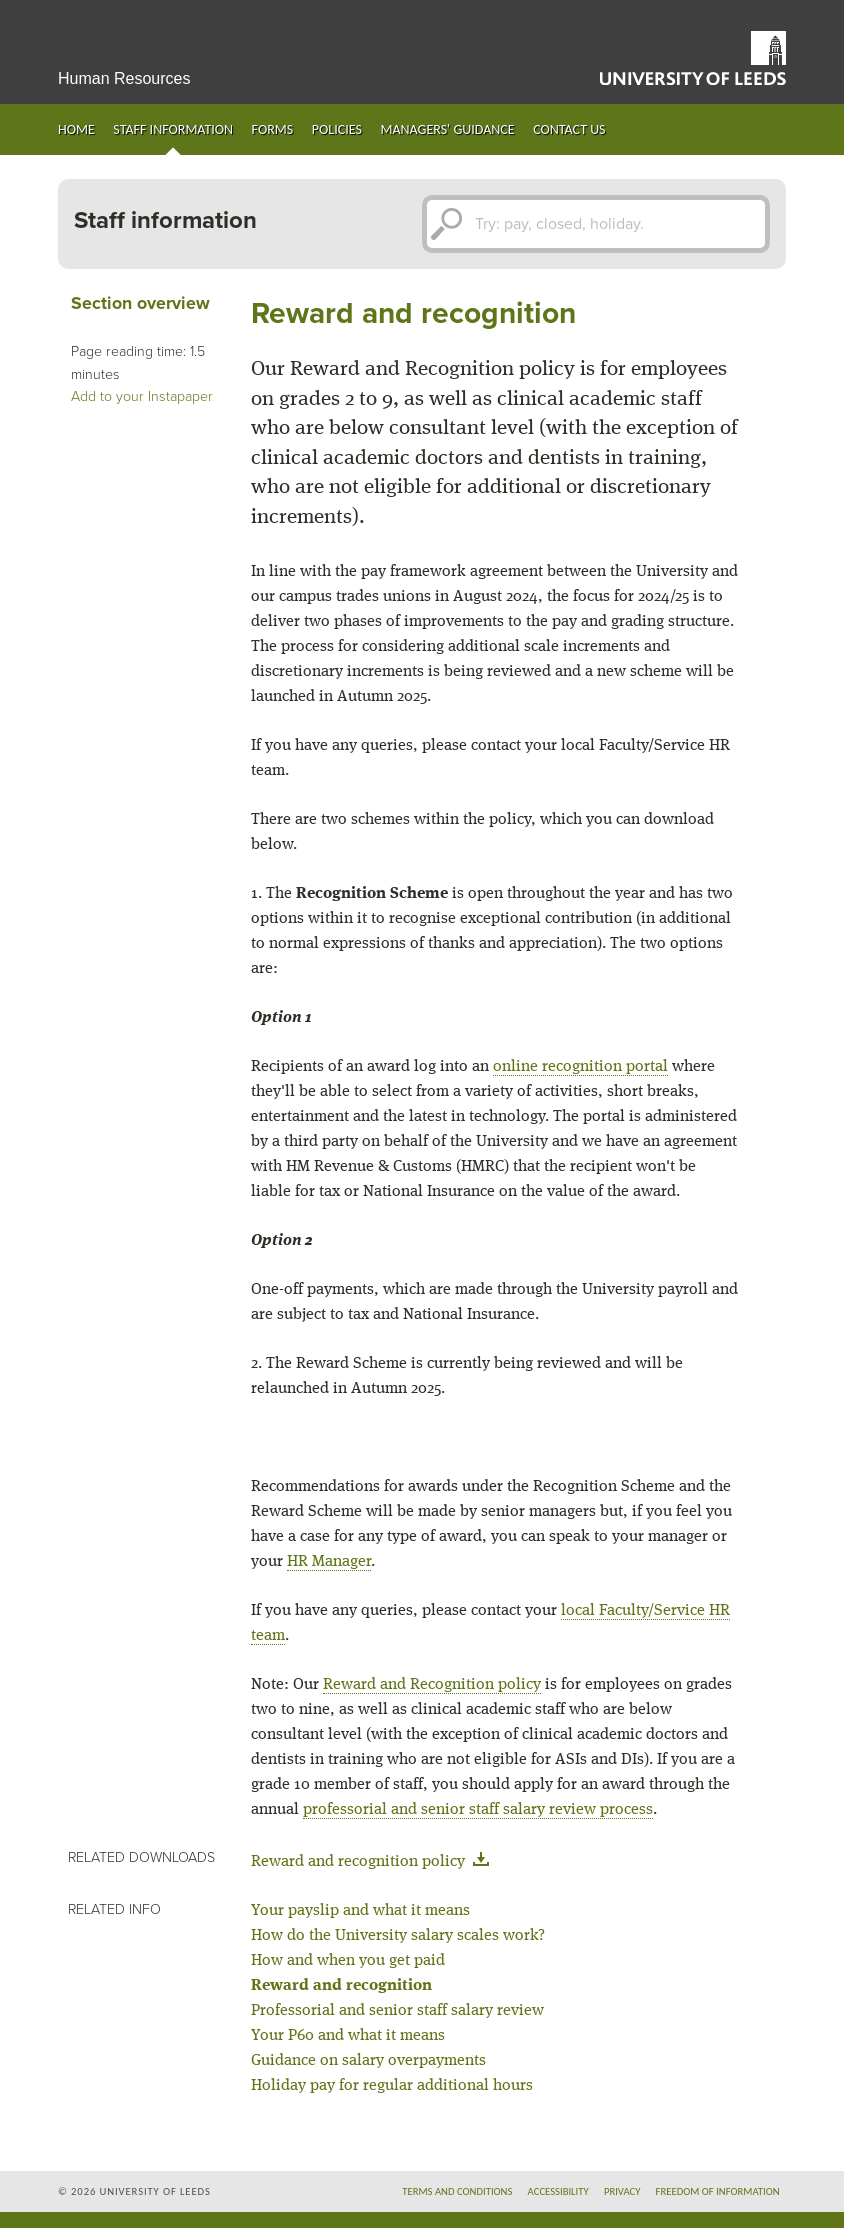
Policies (337, 129)
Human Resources (124, 78)
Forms (273, 129)
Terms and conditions (457, 2191)
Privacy (622, 2191)
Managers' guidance (447, 129)
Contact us (569, 129)
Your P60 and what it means (348, 2036)
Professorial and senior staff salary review (397, 2011)
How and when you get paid (348, 1961)
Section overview (140, 303)
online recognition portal (580, 1067)
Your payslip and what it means (360, 1911)
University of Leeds (693, 58)
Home (76, 129)
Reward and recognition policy (374, 1862)
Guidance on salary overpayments (368, 2061)
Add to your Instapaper (142, 396)
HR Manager (329, 1562)
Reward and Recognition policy (432, 1685)
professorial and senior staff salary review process (478, 1810)
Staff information (173, 129)
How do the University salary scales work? (398, 1936)
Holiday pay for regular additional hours (392, 2086)
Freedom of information (718, 2191)
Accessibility (558, 2191)
